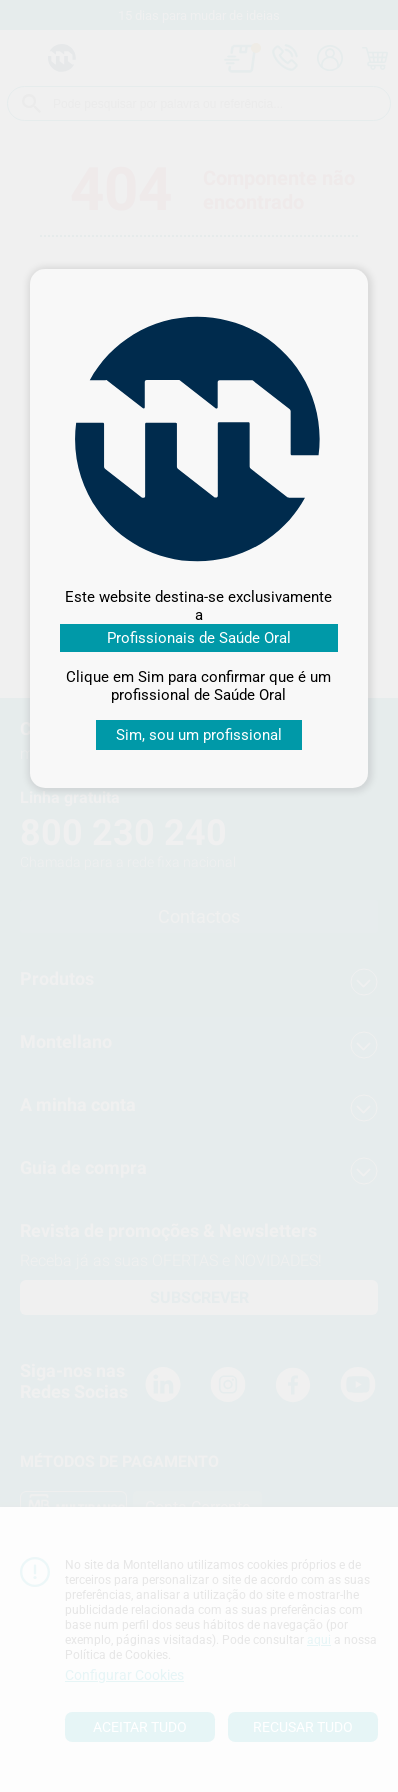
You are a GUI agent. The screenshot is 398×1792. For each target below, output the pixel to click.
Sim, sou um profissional (199, 735)
